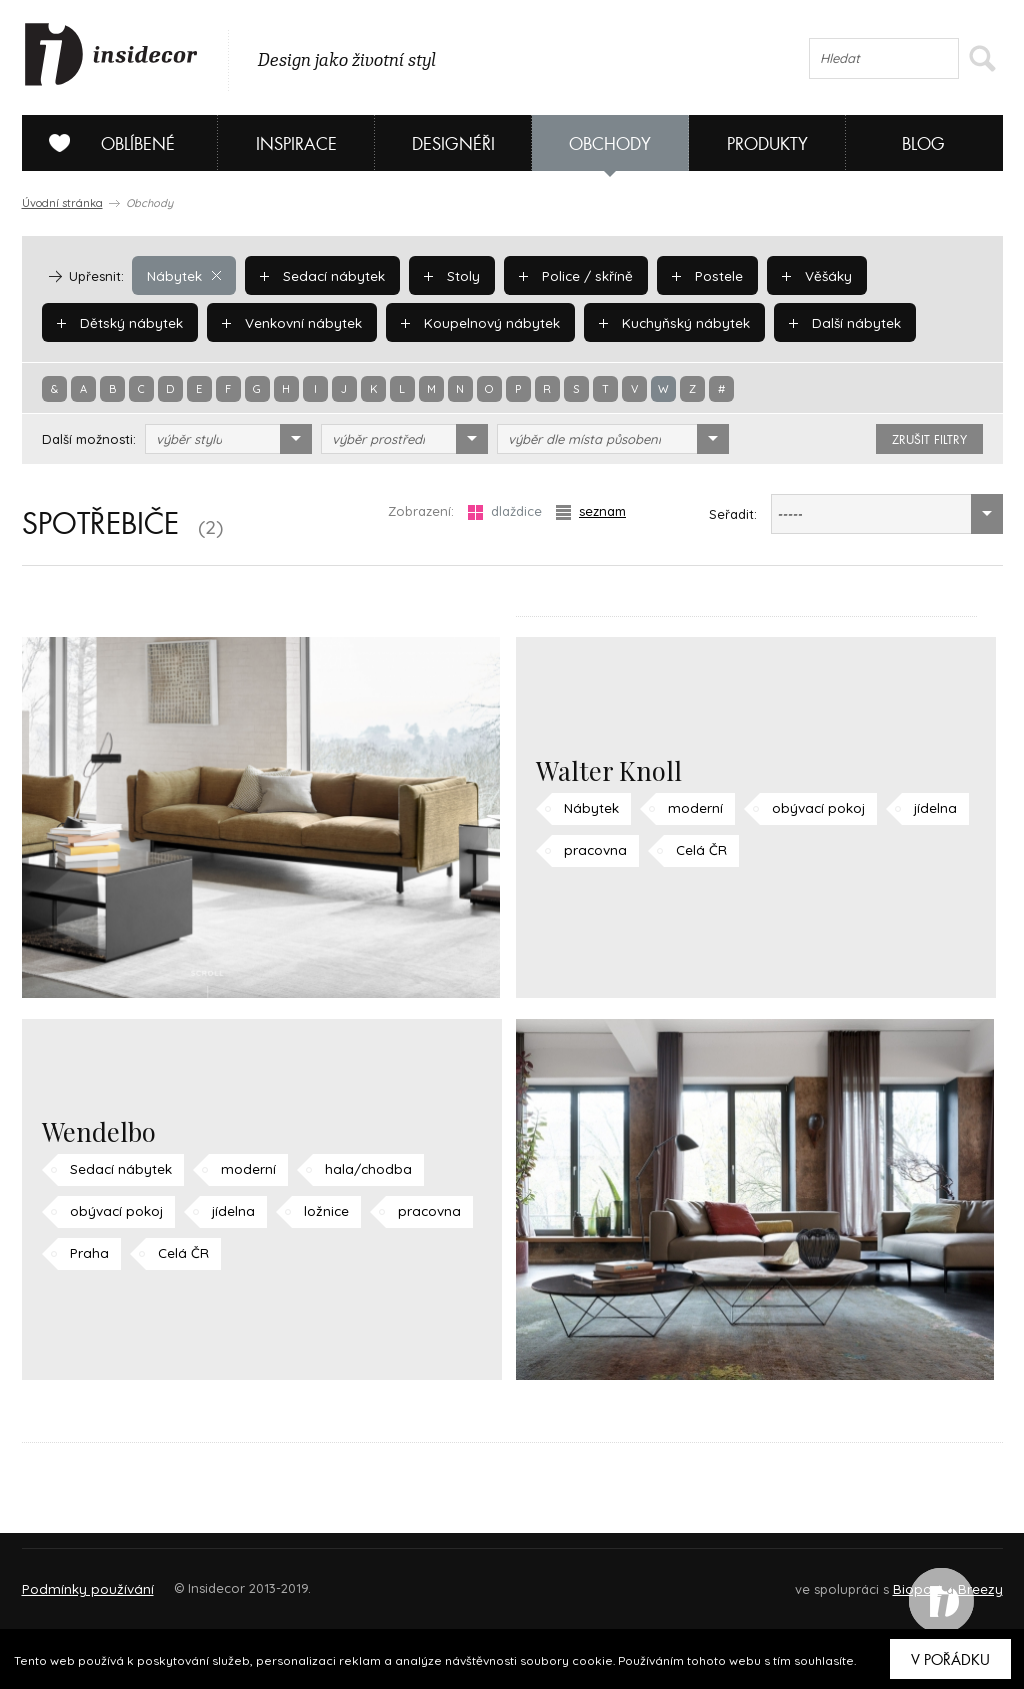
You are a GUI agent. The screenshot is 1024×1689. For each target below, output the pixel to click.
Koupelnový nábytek (472, 322)
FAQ (969, 1579)
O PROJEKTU (80, 1579)
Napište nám (206, 1579)
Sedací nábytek (318, 275)
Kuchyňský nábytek (662, 322)
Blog (923, 144)
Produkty (767, 144)
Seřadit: (733, 514)
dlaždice (505, 511)
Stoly (446, 275)
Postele (697, 275)
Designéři (453, 144)
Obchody (610, 144)
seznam (591, 511)
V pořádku (950, 1660)
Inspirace (296, 144)
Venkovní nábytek (287, 322)
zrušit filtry (929, 440)
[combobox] (228, 439)
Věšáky (805, 275)
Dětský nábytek (118, 322)
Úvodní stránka (62, 203)
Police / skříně (568, 275)
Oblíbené (104, 143)
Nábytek (183, 275)
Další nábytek (828, 322)
